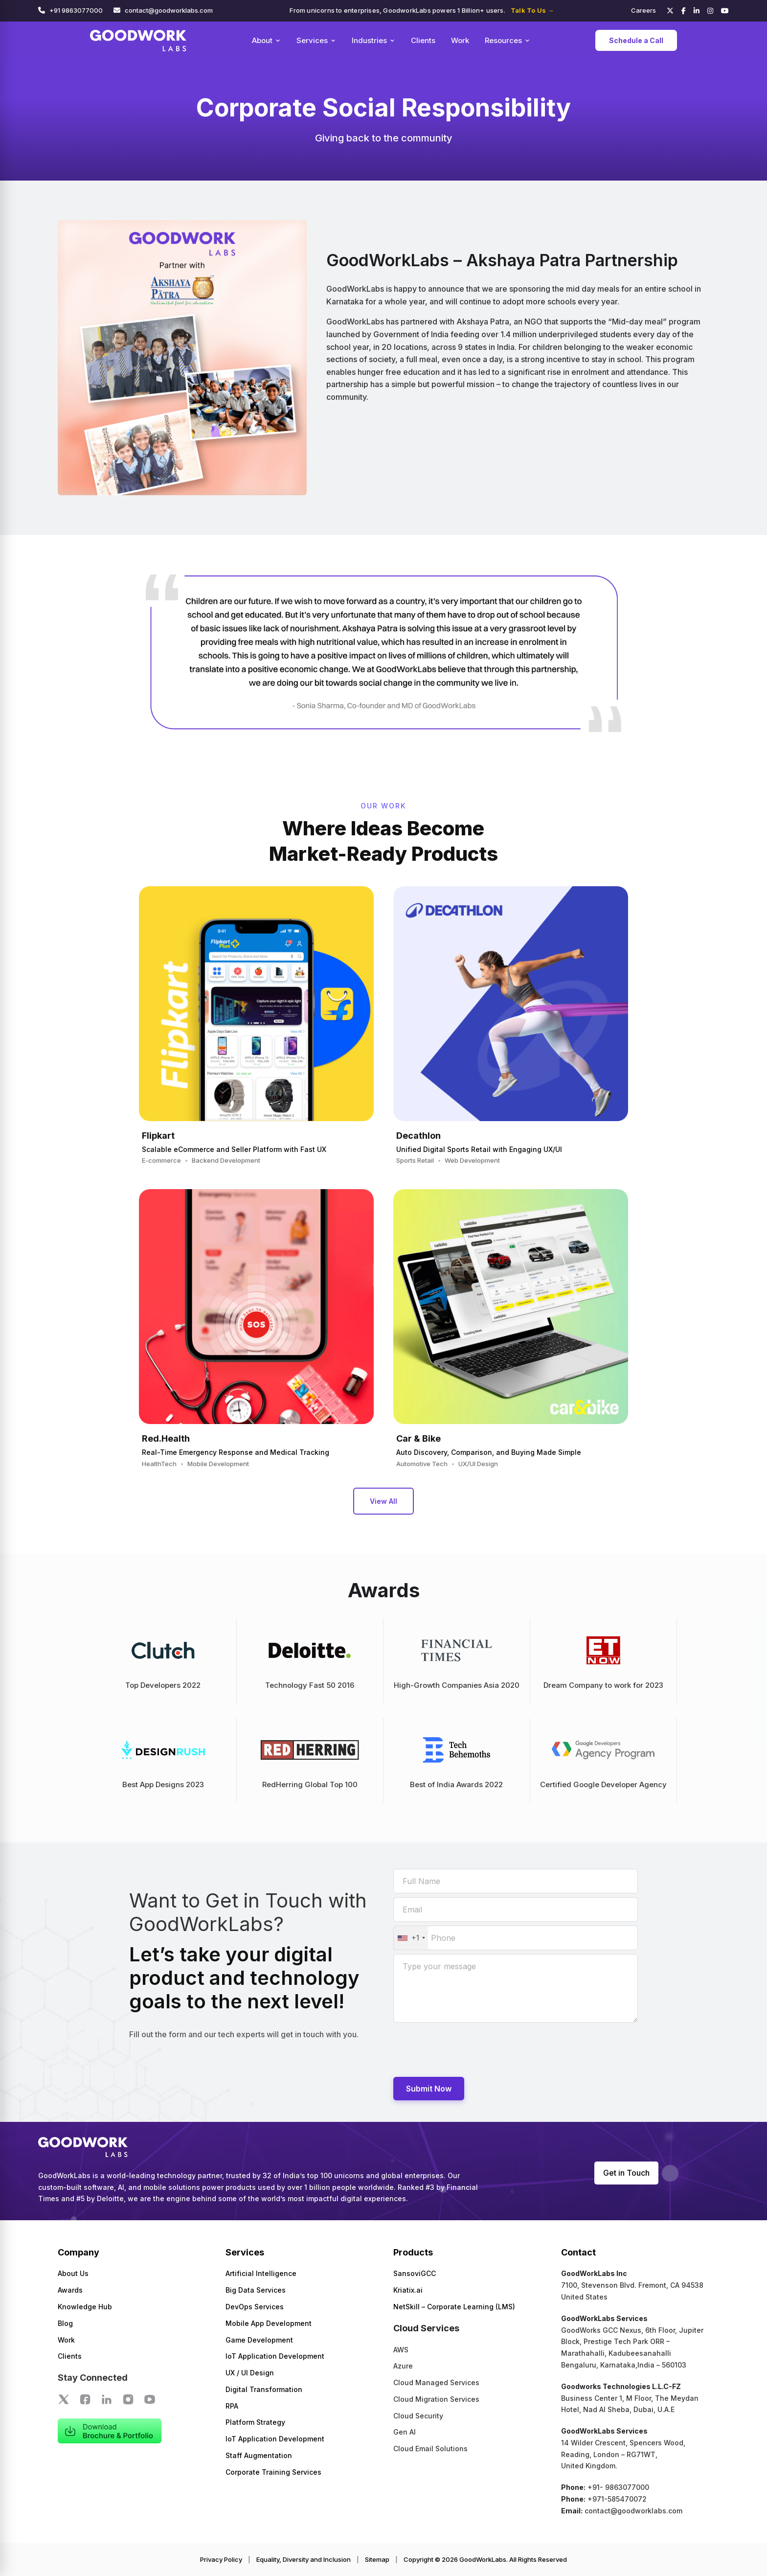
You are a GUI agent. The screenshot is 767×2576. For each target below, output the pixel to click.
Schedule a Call (636, 40)
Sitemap (377, 2559)
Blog (65, 2323)
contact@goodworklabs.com (169, 10)
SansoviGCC (414, 2273)
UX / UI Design (250, 2373)
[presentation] (467, 2049)
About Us (73, 2273)
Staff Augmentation (259, 2455)
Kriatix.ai (408, 2290)
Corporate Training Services (273, 2472)
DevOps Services (255, 2306)
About (266, 40)
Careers (643, 10)
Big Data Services (256, 2290)
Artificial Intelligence (261, 2273)
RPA (232, 2406)
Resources (507, 40)
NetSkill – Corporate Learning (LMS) (454, 2306)
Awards (70, 2290)
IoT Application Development (275, 2356)
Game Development (259, 2340)
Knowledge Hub (85, 2306)
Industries (373, 40)
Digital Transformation (264, 2389)
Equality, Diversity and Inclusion (303, 2559)
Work (460, 40)
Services (316, 40)
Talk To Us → (532, 10)
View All (383, 1501)
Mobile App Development (269, 2323)
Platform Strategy (255, 2422)
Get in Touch (626, 2173)
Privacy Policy (221, 2559)
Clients (423, 40)
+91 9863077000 (76, 10)
